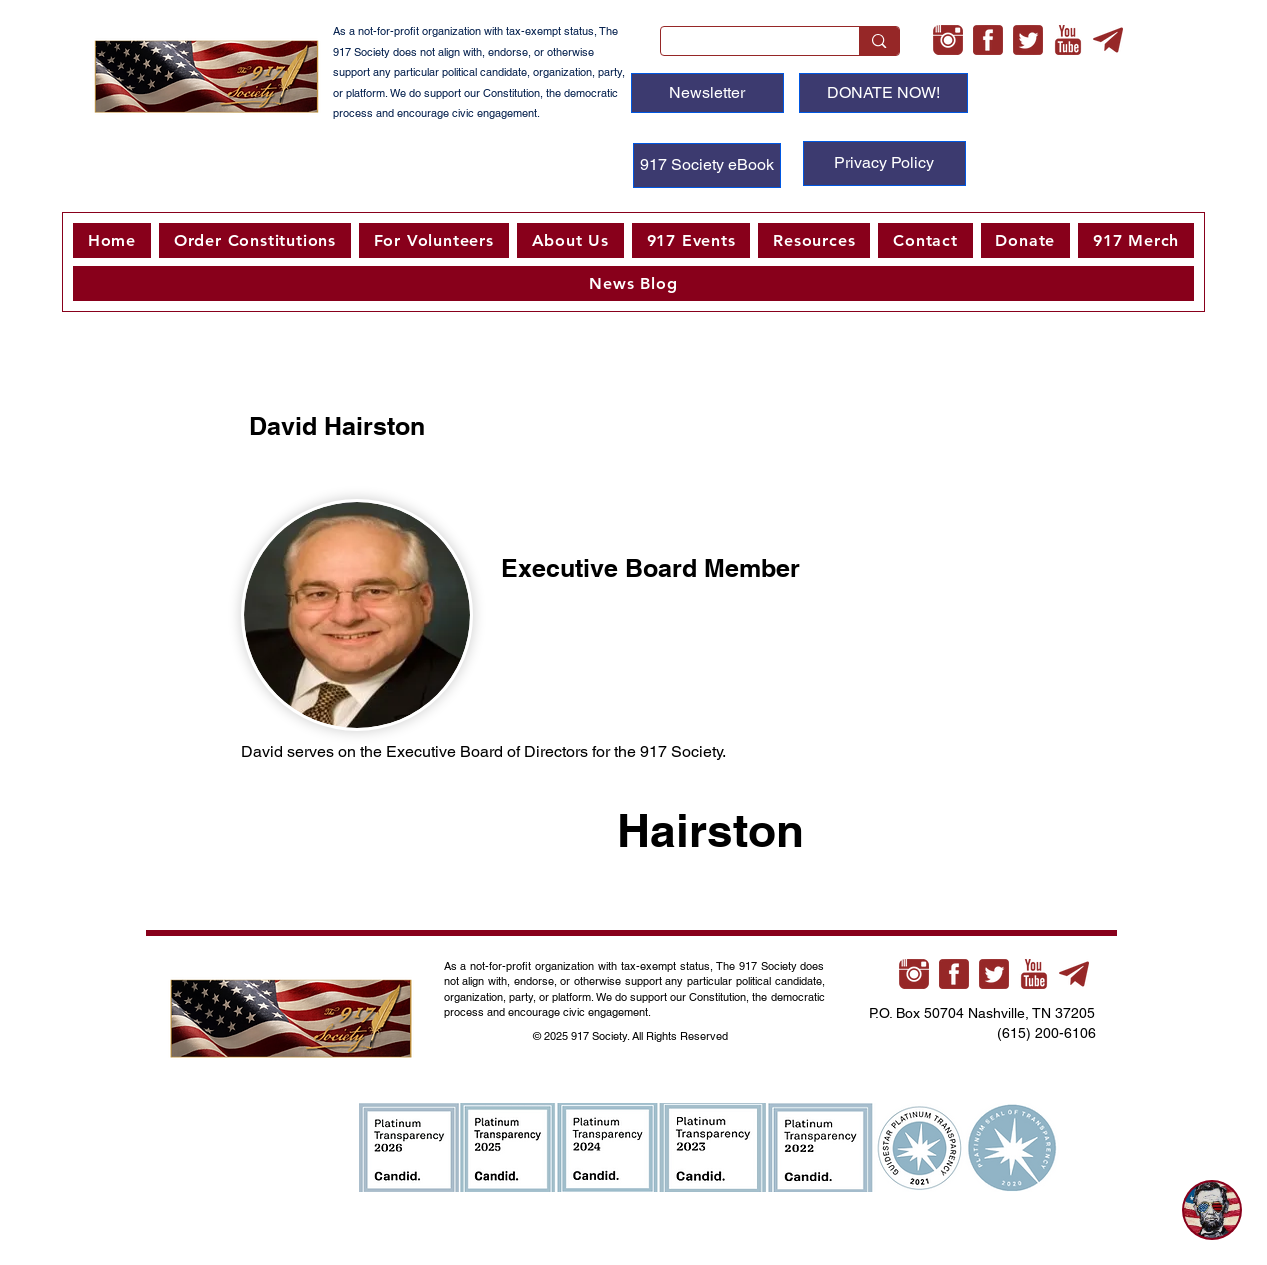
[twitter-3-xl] (1028, 40)
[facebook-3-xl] (988, 40)
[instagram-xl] (948, 40)
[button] (434, 240)
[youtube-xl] (1068, 40)
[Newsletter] (707, 93)
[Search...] (745, 46)
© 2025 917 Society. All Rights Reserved (632, 1036)
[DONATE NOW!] (883, 93)
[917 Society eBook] (707, 165)
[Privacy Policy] (884, 163)
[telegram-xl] (1108, 40)
